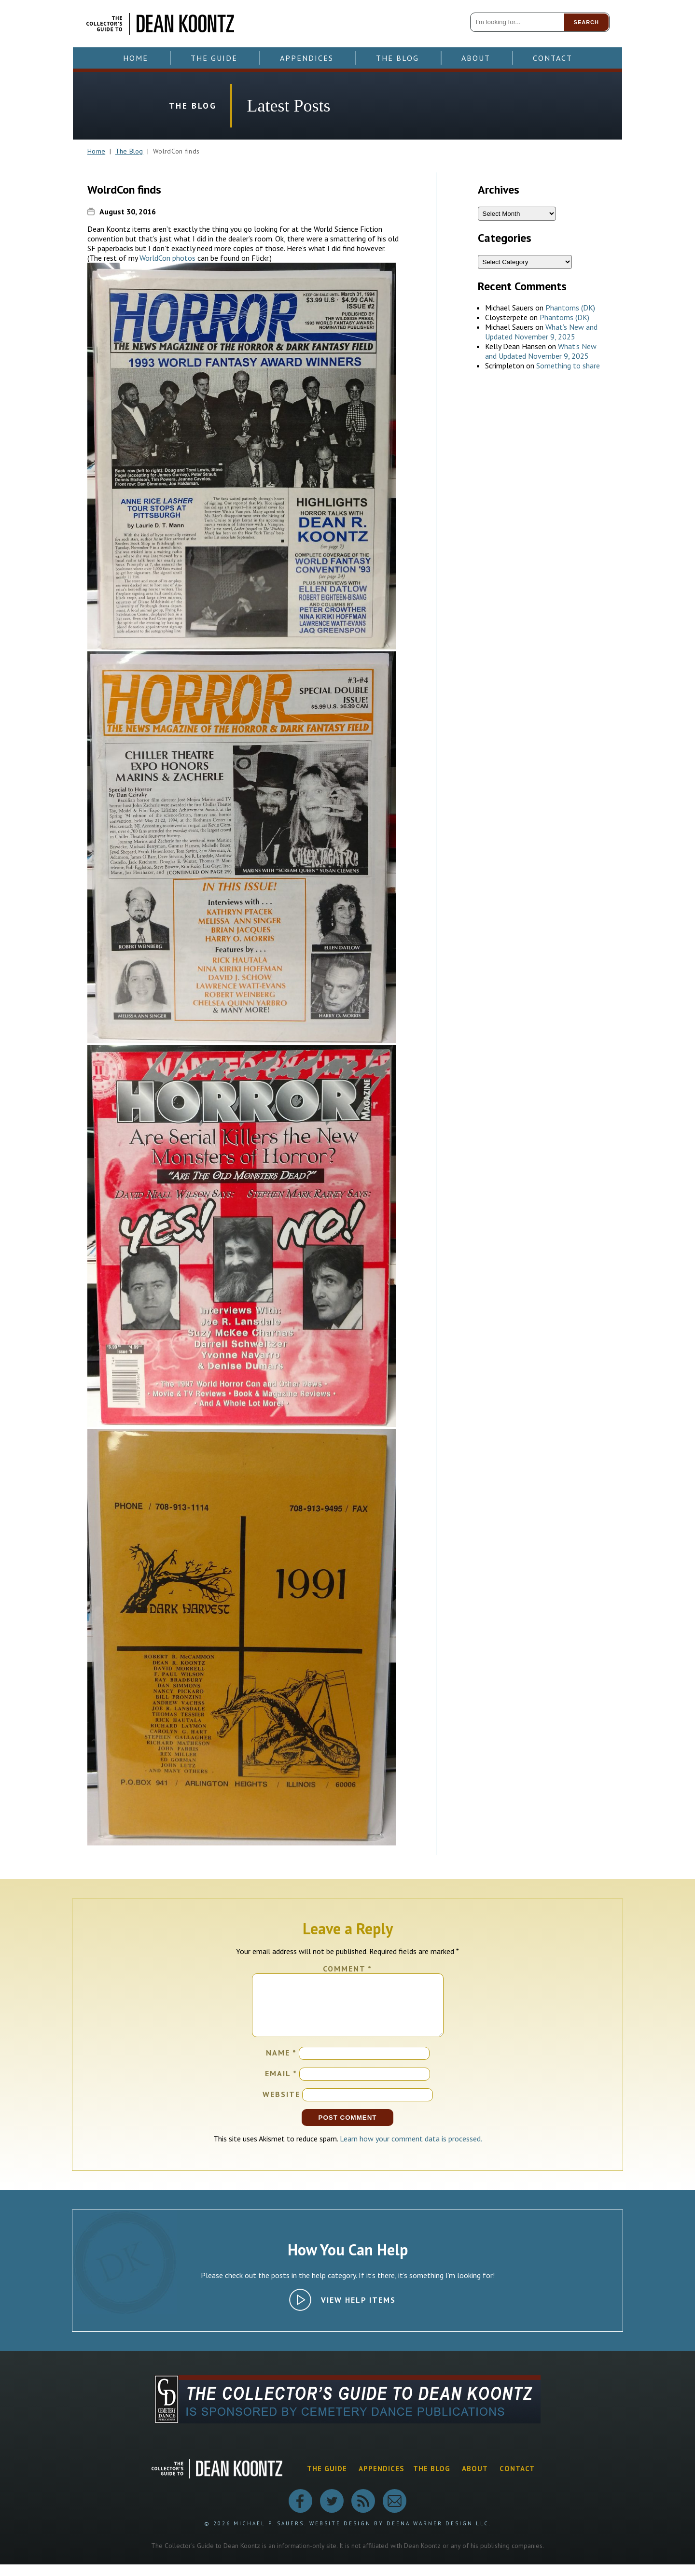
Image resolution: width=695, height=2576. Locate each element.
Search (586, 22)
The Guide (214, 58)
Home (135, 58)
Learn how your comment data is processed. (411, 2150)
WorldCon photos (167, 258)
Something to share (568, 365)
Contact (552, 58)
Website (281, 2106)
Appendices (307, 58)
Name (281, 2064)
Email (281, 2085)
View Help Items (358, 2311)
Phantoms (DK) (570, 307)
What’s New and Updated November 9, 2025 (541, 331)
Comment (347, 1968)
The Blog (397, 58)
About (475, 58)
